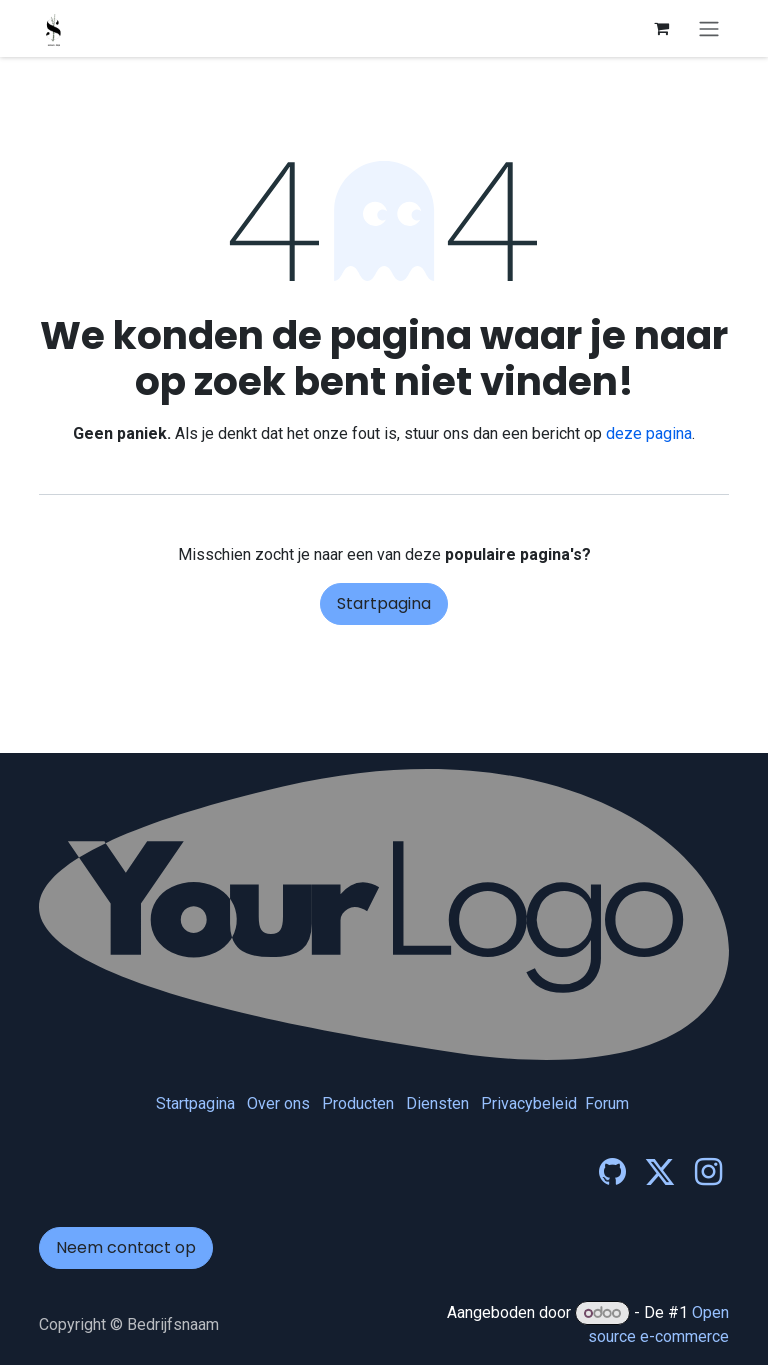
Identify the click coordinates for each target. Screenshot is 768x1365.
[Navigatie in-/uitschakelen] (709, 28)
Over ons (278, 1103)
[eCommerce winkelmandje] (661, 28)
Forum (607, 1103)
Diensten (437, 1103)
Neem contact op (126, 1247)
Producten (358, 1103)
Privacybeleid (529, 1103)
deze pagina (649, 433)
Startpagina (384, 603)
